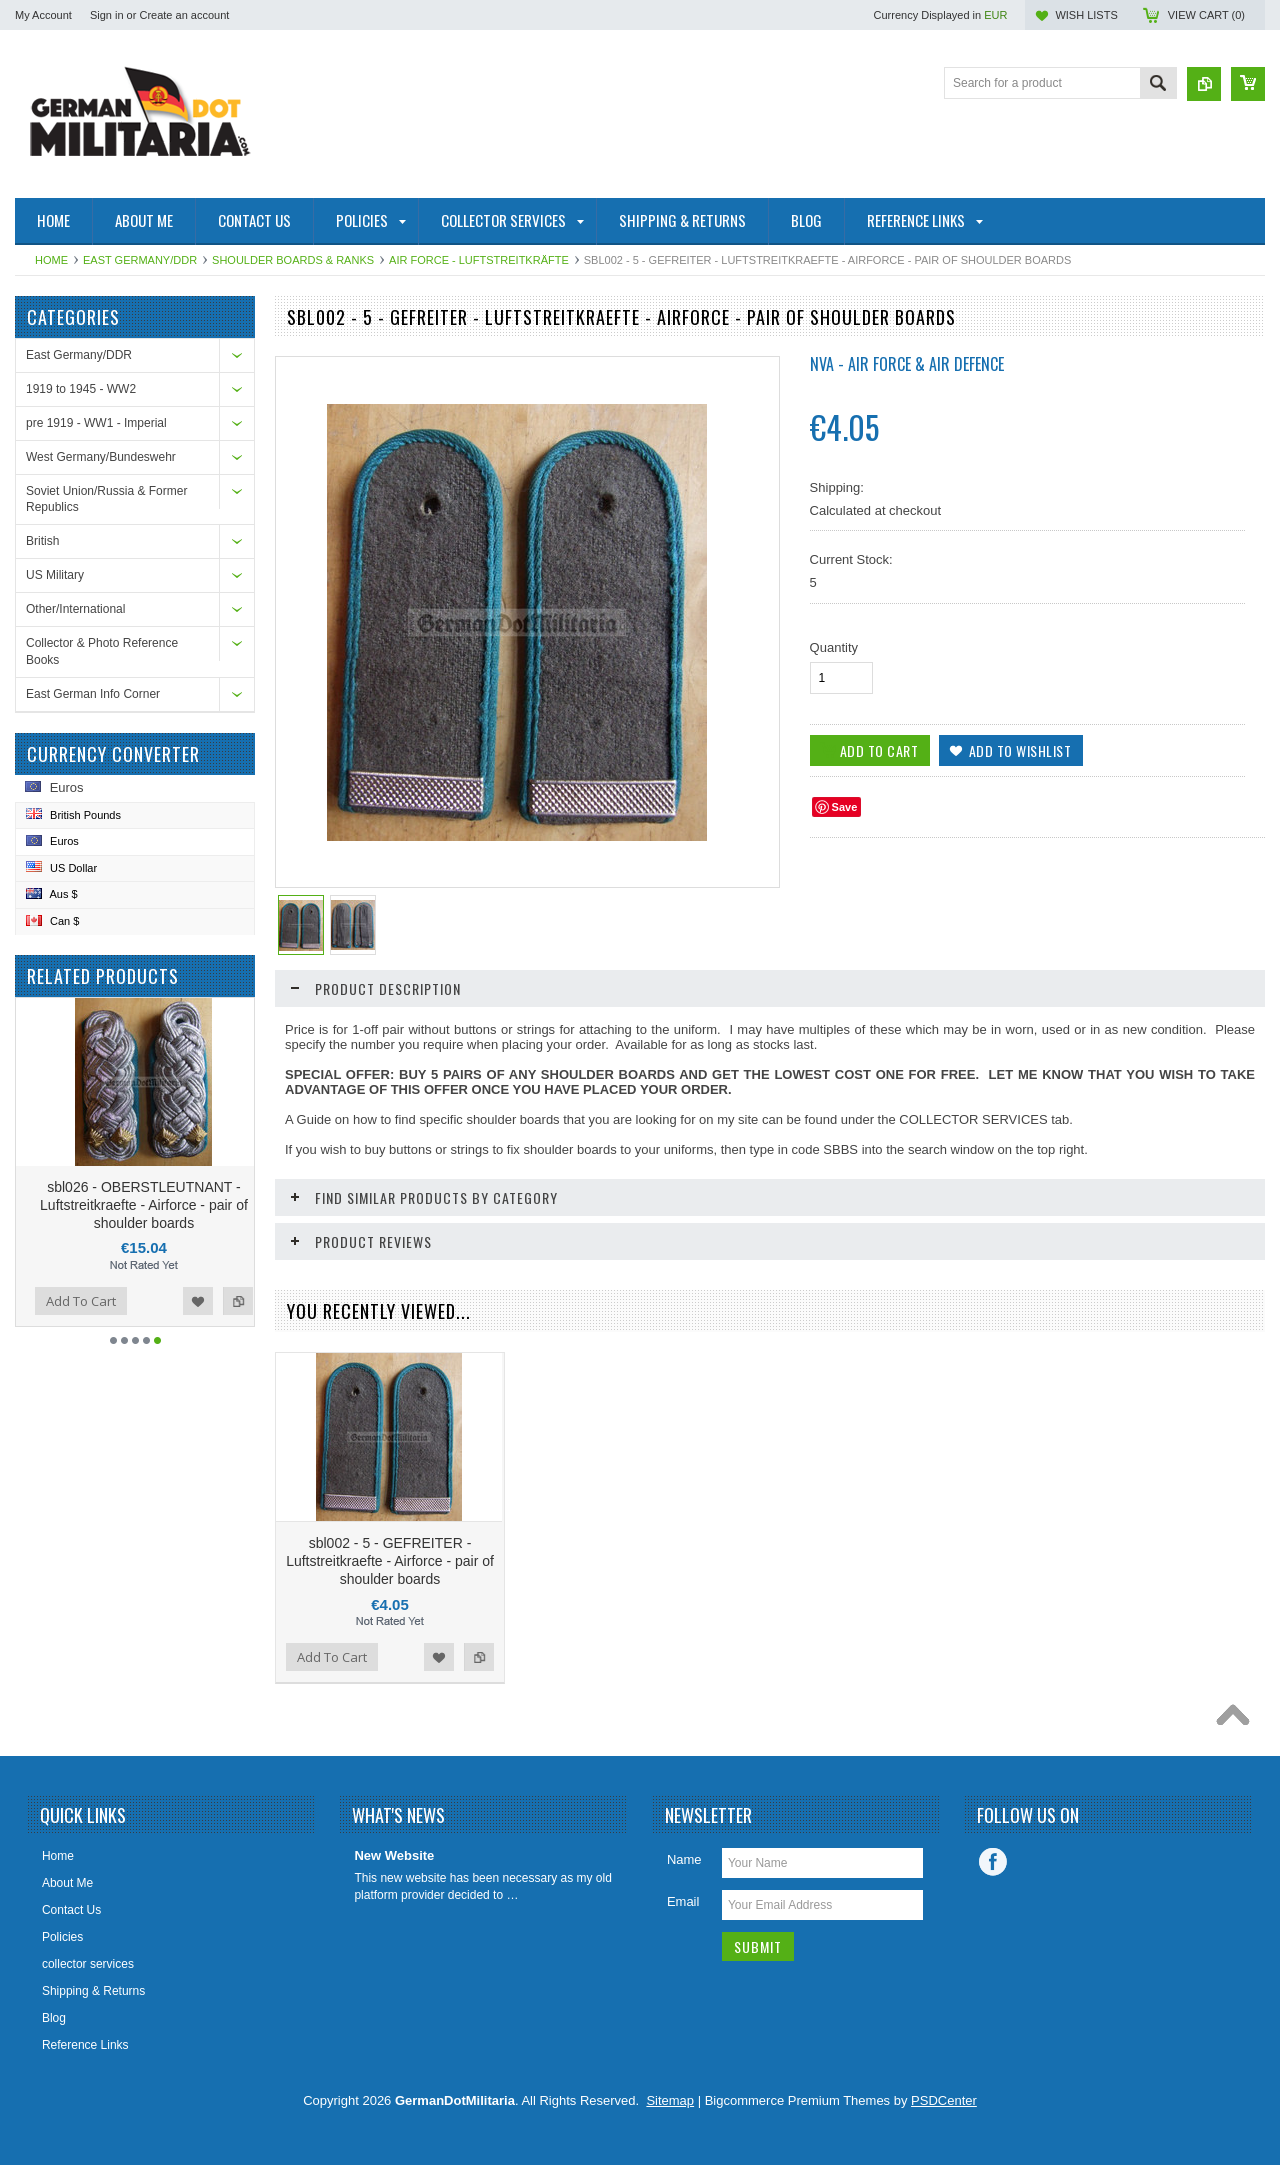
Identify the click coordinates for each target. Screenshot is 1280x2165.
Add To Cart (113, 1301)
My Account (43, 15)
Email (683, 1901)
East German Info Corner (93, 694)
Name (684, 1859)
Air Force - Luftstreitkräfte (479, 260)
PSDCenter (944, 2100)
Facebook (993, 1862)
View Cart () (1206, 15)
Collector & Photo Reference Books (102, 651)
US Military (55, 575)
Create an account (184, 15)
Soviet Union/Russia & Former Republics (106, 499)
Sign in (107, 15)
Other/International (75, 609)
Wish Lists (1086, 15)
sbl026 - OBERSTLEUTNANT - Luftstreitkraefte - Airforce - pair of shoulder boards (176, 1205)
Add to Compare (32, 1301)
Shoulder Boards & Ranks (293, 260)
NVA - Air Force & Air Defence (907, 364)
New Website (394, 1855)
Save (845, 807)
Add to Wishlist (230, 1301)
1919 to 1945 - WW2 (81, 389)
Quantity (834, 647)
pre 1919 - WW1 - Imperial (96, 423)
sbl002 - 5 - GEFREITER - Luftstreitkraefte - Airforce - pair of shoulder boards (390, 1561)
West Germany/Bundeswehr (101, 457)
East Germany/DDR (140, 260)
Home (51, 260)
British (42, 541)
